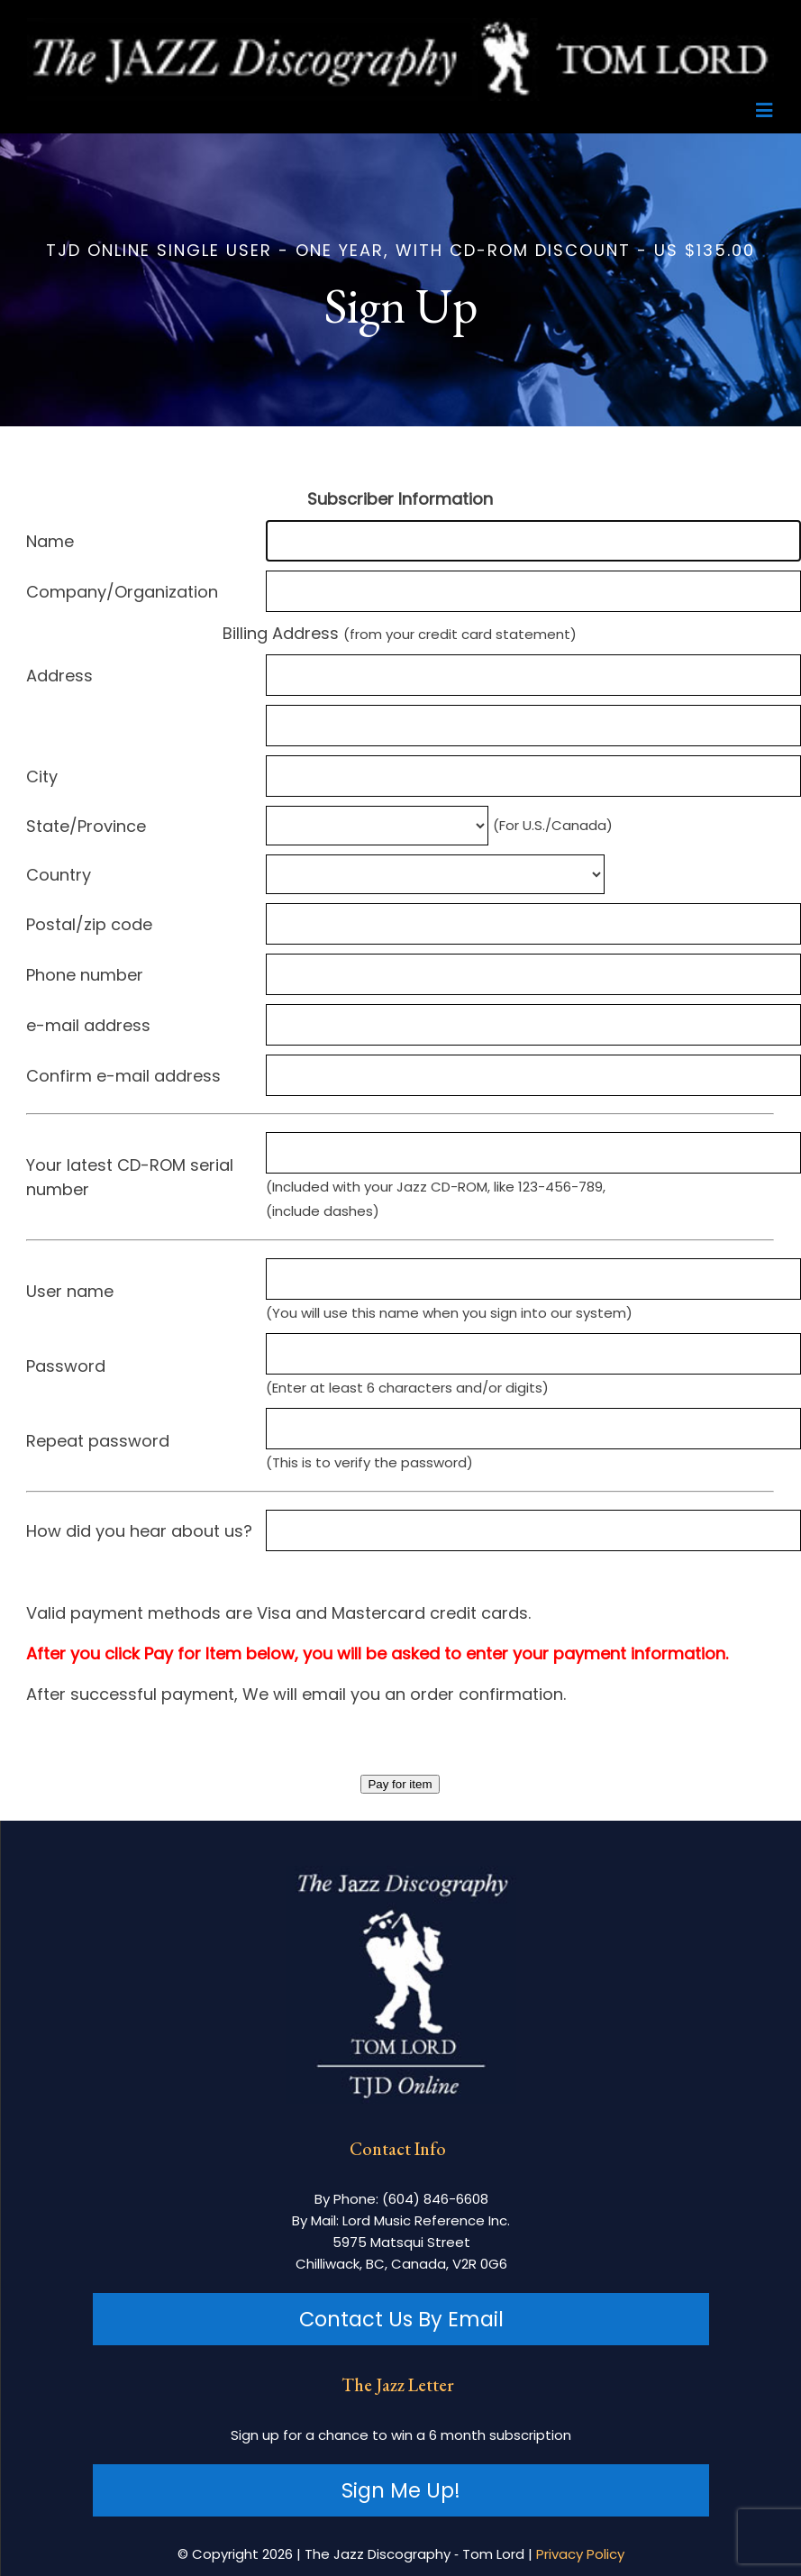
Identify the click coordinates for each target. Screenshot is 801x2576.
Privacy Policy (580, 2553)
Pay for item (400, 1784)
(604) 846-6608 (435, 2198)
